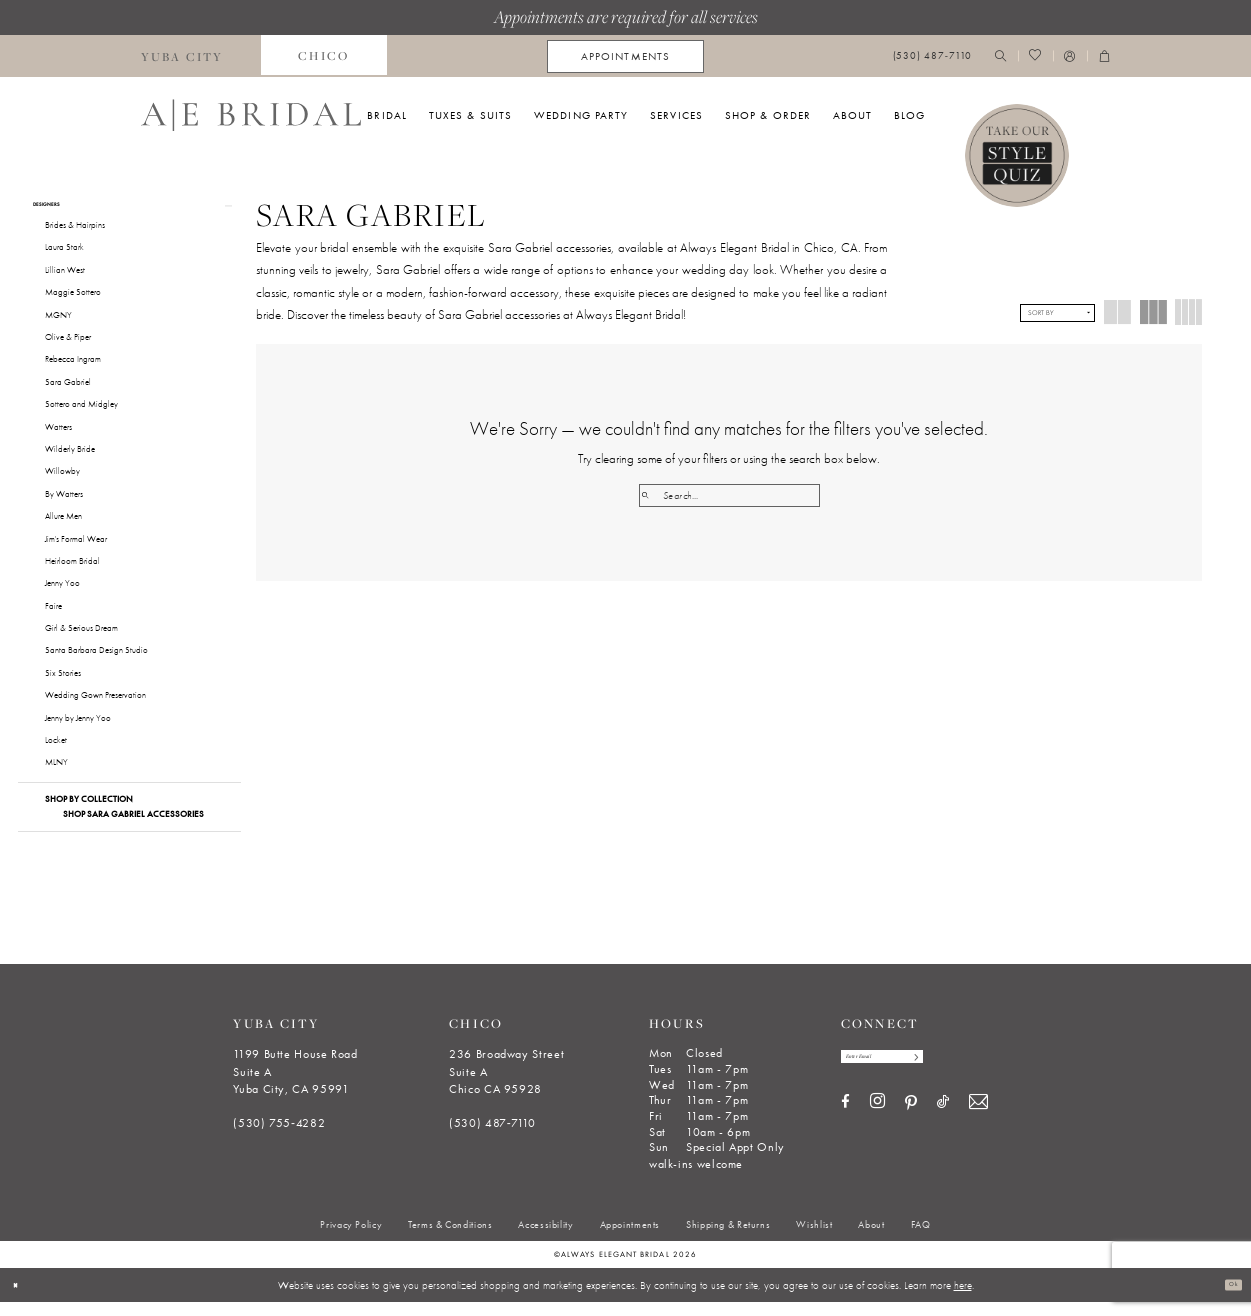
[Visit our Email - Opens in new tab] (978, 1126)
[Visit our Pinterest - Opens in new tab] (911, 1127)
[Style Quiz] (1017, 156)
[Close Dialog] (21, 1299)
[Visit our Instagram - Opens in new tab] (877, 1126)
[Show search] (1001, 56)
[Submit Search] (650, 495)
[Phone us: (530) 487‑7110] (932, 56)
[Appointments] (625, 56)
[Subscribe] (974, 1076)
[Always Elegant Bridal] (251, 115)
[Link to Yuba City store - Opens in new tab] (182, 56)
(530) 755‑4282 (279, 1138)
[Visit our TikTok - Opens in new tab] (943, 1126)
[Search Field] (729, 495)
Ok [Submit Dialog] (1227, 1299)
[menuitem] (182, 56)
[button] (1070, 56)
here (963, 1299)
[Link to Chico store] (324, 56)
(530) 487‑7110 (492, 1138)
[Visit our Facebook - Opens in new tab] (845, 1126)
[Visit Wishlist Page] (1035, 56)
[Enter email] (915, 1076)
